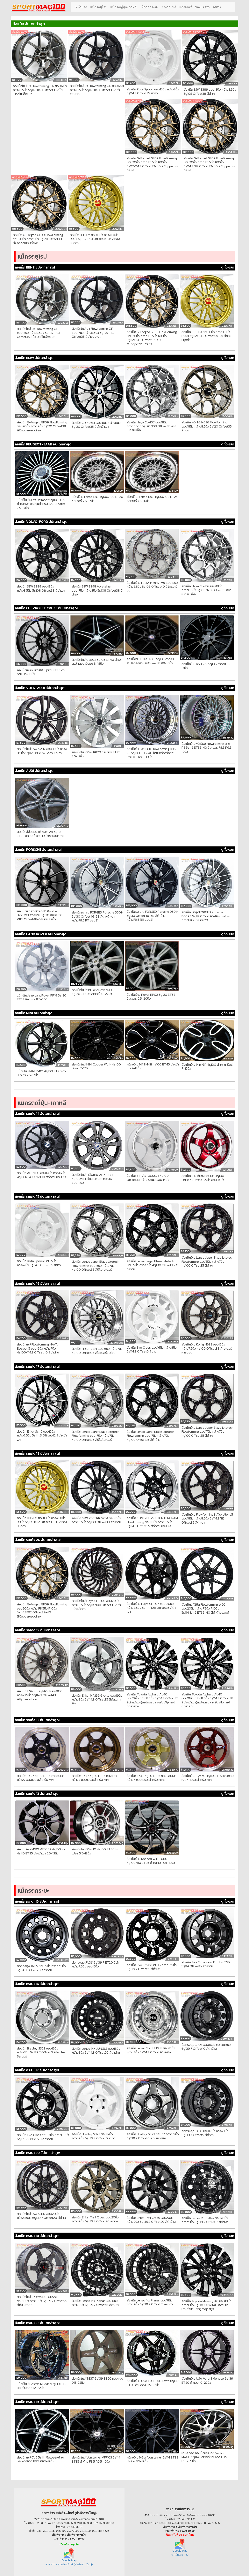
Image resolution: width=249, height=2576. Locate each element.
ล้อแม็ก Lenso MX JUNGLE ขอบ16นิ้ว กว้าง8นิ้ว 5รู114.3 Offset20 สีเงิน (151, 2050)
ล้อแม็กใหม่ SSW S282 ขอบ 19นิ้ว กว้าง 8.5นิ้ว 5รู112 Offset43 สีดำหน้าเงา (42, 750)
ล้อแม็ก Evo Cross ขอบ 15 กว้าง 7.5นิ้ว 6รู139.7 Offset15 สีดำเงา (152, 1966)
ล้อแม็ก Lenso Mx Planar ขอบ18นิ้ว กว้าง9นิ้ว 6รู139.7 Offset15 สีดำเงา (95, 2302)
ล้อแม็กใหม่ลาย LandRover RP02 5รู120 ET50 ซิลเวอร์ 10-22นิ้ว (93, 991)
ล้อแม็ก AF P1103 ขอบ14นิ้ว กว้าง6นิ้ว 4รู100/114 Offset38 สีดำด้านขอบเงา (41, 1174)
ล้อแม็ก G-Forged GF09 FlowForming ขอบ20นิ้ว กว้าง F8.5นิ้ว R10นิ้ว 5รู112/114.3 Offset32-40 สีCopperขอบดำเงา (153, 164)
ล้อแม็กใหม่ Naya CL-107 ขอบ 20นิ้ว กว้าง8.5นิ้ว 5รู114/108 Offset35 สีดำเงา (151, 1607)
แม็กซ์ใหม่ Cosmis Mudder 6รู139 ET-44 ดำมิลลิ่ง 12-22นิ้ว (41, 2385)
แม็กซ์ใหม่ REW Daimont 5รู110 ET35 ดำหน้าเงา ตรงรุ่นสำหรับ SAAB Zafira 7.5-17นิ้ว (41, 503)
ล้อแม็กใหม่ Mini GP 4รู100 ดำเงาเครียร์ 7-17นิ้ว (207, 1066)
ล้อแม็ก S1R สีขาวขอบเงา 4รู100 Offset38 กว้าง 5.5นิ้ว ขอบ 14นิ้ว (148, 1177)
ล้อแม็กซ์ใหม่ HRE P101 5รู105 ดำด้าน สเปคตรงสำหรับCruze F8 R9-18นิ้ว (150, 660)
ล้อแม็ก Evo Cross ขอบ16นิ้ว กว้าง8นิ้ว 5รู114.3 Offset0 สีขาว (152, 1349)
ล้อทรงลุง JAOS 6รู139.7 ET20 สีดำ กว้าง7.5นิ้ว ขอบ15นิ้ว (95, 1964)
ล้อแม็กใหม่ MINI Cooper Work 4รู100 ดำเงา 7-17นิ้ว (96, 1066)
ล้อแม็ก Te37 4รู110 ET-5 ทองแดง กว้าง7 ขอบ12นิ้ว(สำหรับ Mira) (94, 1777)
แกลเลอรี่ (185, 7)
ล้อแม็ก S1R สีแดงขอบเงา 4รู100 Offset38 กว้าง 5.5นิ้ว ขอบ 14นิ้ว (202, 1177)
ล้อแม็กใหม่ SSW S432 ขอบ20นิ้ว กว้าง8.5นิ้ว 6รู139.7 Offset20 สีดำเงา (42, 2215)
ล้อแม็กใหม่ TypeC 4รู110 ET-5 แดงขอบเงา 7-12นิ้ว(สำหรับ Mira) (207, 1777)
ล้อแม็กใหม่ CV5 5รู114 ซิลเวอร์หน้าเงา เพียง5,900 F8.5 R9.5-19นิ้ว (41, 2459)
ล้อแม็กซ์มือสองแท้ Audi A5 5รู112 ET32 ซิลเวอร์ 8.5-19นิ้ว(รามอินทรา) (40, 833)
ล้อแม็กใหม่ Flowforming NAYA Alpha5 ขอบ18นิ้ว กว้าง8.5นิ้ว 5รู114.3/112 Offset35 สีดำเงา (207, 1518)
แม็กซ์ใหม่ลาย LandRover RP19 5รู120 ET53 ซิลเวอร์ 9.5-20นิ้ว (41, 997)
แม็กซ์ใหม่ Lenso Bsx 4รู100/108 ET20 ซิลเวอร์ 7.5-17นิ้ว (97, 498)
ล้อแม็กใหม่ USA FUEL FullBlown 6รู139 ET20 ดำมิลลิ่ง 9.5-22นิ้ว (153, 2382)
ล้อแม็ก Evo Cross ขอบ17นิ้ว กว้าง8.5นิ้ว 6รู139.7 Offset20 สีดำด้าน (43, 2136)
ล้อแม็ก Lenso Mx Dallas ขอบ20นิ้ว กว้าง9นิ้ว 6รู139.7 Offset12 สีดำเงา (204, 2220)
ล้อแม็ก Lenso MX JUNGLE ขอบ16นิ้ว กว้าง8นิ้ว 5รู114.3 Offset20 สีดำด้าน (96, 2050)
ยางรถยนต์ (169, 7)
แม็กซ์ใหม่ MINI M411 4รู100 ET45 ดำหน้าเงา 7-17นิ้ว (153, 1066)
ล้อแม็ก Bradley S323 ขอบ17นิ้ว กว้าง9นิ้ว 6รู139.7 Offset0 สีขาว (94, 2136)
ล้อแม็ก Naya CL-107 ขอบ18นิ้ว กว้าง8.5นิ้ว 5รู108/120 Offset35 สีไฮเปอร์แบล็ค (206, 590)
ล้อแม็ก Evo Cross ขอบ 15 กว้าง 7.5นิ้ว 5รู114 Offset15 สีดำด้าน (206, 1964)
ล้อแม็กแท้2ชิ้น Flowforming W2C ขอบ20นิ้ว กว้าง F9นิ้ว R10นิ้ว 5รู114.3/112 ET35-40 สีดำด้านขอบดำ (205, 1608)
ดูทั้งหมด (227, 267)
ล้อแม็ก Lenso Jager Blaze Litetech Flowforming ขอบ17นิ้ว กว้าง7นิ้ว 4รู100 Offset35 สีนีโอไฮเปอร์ (95, 1435)
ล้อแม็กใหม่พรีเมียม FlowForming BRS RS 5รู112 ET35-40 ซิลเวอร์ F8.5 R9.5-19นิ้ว (207, 747)
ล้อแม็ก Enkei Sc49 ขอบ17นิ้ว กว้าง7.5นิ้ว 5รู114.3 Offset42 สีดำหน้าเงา (42, 1435)
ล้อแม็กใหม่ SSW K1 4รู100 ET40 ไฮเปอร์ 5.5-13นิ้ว (95, 1851)
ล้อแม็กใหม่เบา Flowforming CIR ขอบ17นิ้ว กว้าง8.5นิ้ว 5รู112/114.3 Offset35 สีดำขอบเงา (97, 89)
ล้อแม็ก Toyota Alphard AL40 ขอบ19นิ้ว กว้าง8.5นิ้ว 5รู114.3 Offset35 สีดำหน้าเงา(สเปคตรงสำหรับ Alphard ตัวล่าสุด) (152, 1700)
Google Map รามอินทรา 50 (179, 2549)
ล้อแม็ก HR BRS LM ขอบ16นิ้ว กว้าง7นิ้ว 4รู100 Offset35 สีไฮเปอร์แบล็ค (97, 1350)
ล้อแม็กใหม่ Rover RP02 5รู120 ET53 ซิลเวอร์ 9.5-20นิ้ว (151, 996)
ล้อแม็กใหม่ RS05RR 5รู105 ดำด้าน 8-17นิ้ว (205, 665)
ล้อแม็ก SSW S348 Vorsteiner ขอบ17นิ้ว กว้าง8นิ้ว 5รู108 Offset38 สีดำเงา (97, 590)
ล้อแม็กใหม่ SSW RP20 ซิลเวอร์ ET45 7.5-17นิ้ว (96, 754)
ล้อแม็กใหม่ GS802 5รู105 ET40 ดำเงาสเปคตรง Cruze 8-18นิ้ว (97, 661)
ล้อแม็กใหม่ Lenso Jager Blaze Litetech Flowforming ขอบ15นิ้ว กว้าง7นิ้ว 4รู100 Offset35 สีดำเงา (207, 1261)
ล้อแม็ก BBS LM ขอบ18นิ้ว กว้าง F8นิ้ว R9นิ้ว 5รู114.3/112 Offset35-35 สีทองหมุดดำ (42, 1521)
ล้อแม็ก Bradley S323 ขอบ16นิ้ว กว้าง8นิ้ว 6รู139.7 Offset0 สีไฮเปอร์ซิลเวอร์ (41, 2052)
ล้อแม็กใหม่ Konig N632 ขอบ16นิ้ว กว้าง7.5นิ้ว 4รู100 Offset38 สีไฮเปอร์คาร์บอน (206, 1348)
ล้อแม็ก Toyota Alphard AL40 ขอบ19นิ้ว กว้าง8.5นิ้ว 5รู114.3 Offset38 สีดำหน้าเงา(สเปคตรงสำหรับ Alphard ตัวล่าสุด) (207, 1700)
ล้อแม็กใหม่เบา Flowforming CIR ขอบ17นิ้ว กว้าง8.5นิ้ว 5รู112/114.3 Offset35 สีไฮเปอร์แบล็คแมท (40, 89)
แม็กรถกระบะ (149, 7)
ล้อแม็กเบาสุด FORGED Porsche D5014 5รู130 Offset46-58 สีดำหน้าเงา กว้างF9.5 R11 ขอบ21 (98, 916)
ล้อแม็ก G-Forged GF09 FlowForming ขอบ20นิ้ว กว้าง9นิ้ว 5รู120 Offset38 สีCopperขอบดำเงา (38, 238)
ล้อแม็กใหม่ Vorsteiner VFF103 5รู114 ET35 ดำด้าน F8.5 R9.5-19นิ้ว (96, 2459)
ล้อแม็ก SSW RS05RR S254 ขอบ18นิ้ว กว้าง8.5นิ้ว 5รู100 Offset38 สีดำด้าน (96, 1520)
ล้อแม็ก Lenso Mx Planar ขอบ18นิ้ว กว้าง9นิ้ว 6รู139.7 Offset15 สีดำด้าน (150, 2302)
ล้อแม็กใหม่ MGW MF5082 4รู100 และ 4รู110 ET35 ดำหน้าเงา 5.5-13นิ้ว (42, 1851)
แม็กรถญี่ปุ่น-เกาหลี (123, 7)
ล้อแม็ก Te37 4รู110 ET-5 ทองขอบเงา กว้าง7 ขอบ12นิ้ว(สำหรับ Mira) (151, 1777)
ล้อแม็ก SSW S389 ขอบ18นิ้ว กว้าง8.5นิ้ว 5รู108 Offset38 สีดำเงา (210, 91)
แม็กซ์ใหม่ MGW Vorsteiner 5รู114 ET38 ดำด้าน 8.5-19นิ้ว (152, 2459)
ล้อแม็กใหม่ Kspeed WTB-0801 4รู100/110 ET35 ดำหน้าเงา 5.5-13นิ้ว (151, 1860)
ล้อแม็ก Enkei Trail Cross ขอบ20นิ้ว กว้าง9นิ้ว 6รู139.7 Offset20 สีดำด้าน (151, 2219)
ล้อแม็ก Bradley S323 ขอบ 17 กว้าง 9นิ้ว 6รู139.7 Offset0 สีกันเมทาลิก (153, 2136)
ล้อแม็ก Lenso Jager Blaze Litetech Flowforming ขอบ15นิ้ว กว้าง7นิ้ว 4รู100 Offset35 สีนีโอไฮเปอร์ (95, 1265)
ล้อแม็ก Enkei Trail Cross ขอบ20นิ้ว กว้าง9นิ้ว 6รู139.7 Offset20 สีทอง (95, 2219)
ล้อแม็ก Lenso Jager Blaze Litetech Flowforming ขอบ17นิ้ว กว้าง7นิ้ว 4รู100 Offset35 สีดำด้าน (150, 1435)
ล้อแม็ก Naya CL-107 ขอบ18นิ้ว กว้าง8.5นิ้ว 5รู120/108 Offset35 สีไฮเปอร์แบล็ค (151, 426)
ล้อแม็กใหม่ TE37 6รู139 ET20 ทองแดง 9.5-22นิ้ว (97, 2380)
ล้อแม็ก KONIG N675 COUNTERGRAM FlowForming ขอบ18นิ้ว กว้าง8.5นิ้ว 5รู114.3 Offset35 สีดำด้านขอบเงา (152, 1521)
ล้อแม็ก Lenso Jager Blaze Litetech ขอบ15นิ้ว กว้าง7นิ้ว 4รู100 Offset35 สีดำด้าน (152, 1265)
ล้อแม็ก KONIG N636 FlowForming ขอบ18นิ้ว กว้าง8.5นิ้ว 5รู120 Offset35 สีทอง (206, 426)
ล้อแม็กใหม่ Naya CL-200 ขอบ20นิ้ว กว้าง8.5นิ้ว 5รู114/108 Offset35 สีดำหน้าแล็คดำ (96, 1604)
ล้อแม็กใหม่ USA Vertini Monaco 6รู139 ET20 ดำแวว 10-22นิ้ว (207, 2380)
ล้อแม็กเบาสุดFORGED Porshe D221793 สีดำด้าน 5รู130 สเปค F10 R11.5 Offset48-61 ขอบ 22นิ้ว (39, 915)
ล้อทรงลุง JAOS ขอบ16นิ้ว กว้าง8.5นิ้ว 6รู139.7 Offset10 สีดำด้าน (206, 2046)
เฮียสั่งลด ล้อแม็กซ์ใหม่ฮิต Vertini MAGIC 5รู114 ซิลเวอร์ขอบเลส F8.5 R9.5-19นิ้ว (204, 2457)
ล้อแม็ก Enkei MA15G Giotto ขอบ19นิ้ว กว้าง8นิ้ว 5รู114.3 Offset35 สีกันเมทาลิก (97, 1699)
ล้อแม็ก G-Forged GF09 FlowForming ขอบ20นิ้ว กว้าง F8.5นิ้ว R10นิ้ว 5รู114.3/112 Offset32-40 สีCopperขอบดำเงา (210, 164)
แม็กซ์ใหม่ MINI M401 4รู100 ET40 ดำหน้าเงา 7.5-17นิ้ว (41, 1073)
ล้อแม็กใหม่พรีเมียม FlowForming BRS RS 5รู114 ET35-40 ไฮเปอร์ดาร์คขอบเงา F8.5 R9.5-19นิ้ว (151, 752)
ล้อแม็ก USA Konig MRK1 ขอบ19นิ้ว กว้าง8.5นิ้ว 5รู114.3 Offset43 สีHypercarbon (39, 1695)
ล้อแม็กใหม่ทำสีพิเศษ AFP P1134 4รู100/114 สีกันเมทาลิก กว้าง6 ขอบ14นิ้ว (92, 1178)
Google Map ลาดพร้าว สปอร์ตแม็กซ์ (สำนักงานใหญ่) (69, 2559)
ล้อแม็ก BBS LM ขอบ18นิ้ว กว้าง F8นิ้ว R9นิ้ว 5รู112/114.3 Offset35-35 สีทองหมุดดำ (95, 238)
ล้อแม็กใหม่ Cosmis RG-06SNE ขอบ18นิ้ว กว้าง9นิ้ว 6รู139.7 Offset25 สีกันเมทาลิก (42, 2300)
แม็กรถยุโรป (98, 7)
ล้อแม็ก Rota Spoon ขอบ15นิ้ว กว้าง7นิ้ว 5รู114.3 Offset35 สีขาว (153, 91)
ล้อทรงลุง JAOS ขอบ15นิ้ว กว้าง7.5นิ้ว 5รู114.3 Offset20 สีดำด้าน (41, 1967)
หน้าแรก (81, 7)
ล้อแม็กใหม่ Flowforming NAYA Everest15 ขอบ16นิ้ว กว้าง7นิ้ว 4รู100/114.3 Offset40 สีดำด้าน (38, 1348)
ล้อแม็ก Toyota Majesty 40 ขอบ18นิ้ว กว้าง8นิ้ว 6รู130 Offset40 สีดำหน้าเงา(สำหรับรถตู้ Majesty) (206, 2305)
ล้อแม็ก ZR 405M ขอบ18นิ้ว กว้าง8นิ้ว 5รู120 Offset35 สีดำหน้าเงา (96, 424)
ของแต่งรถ (202, 7)
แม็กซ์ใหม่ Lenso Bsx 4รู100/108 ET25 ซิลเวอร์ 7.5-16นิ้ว (152, 498)
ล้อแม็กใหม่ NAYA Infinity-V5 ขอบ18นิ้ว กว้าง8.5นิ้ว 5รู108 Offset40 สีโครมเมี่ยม (152, 586)
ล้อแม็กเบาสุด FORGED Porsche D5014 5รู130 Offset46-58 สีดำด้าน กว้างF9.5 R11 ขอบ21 (153, 915)
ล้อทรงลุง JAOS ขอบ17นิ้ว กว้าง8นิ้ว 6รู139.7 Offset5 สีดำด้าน (204, 2132)
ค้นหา (217, 7)
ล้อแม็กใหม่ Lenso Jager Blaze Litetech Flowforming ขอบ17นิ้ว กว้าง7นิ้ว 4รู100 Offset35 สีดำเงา (207, 1431)
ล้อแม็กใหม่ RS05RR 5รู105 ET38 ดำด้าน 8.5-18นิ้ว (41, 672)
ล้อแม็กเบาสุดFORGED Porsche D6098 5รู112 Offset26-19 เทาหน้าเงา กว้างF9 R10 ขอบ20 (206, 916)
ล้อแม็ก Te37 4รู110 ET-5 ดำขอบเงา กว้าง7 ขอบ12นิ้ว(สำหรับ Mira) (40, 1777)
